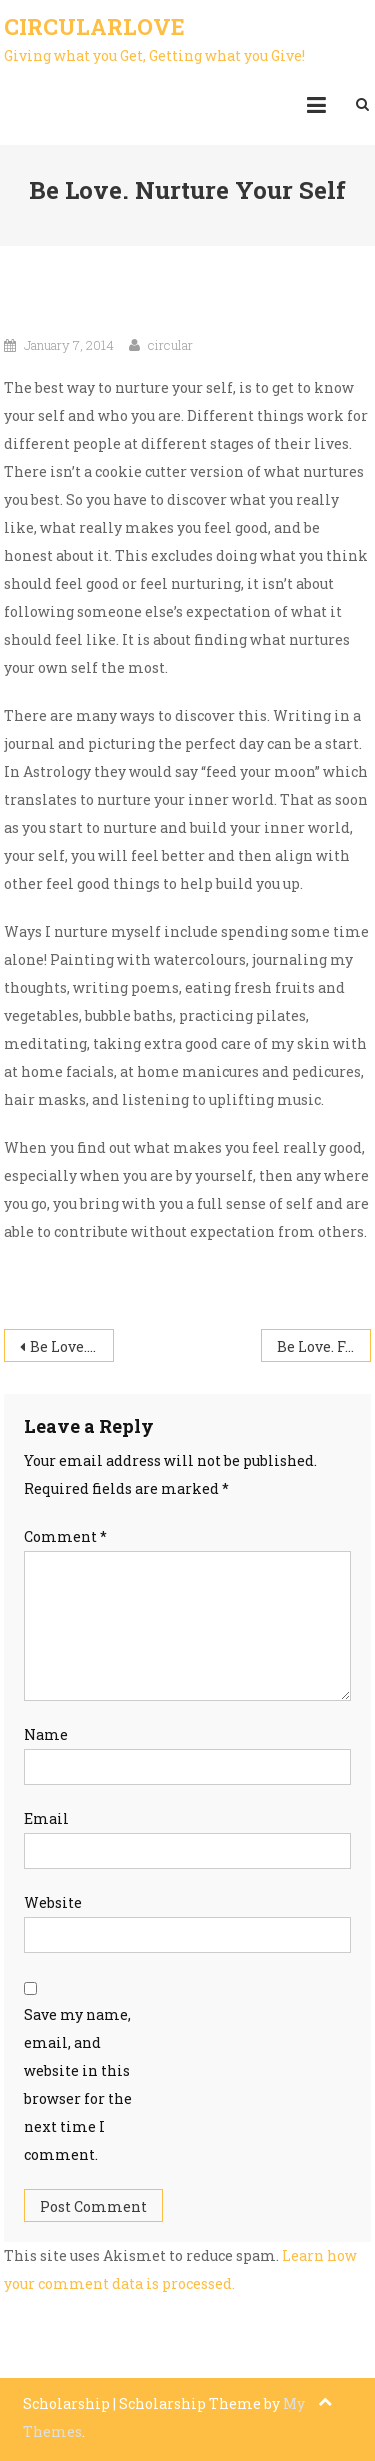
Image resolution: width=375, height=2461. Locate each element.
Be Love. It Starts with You (72, 1346)
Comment (65, 1536)
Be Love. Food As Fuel (324, 1346)
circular (170, 345)
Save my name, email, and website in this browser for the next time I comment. (78, 2084)
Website (53, 1902)
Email (46, 1818)
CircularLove (94, 26)
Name (46, 1734)
